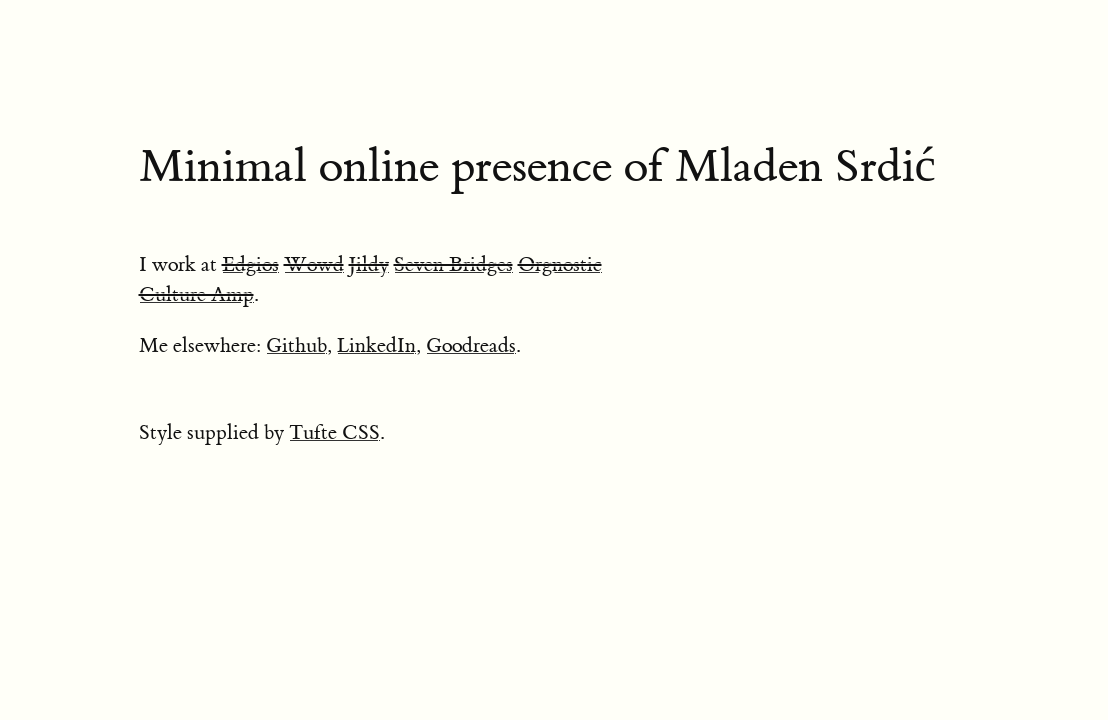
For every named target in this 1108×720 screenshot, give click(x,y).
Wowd (314, 264)
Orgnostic (560, 264)
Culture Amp (196, 294)
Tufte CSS (334, 432)
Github (296, 345)
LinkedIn (376, 345)
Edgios (250, 264)
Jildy (369, 264)
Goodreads (471, 345)
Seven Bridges (453, 264)
